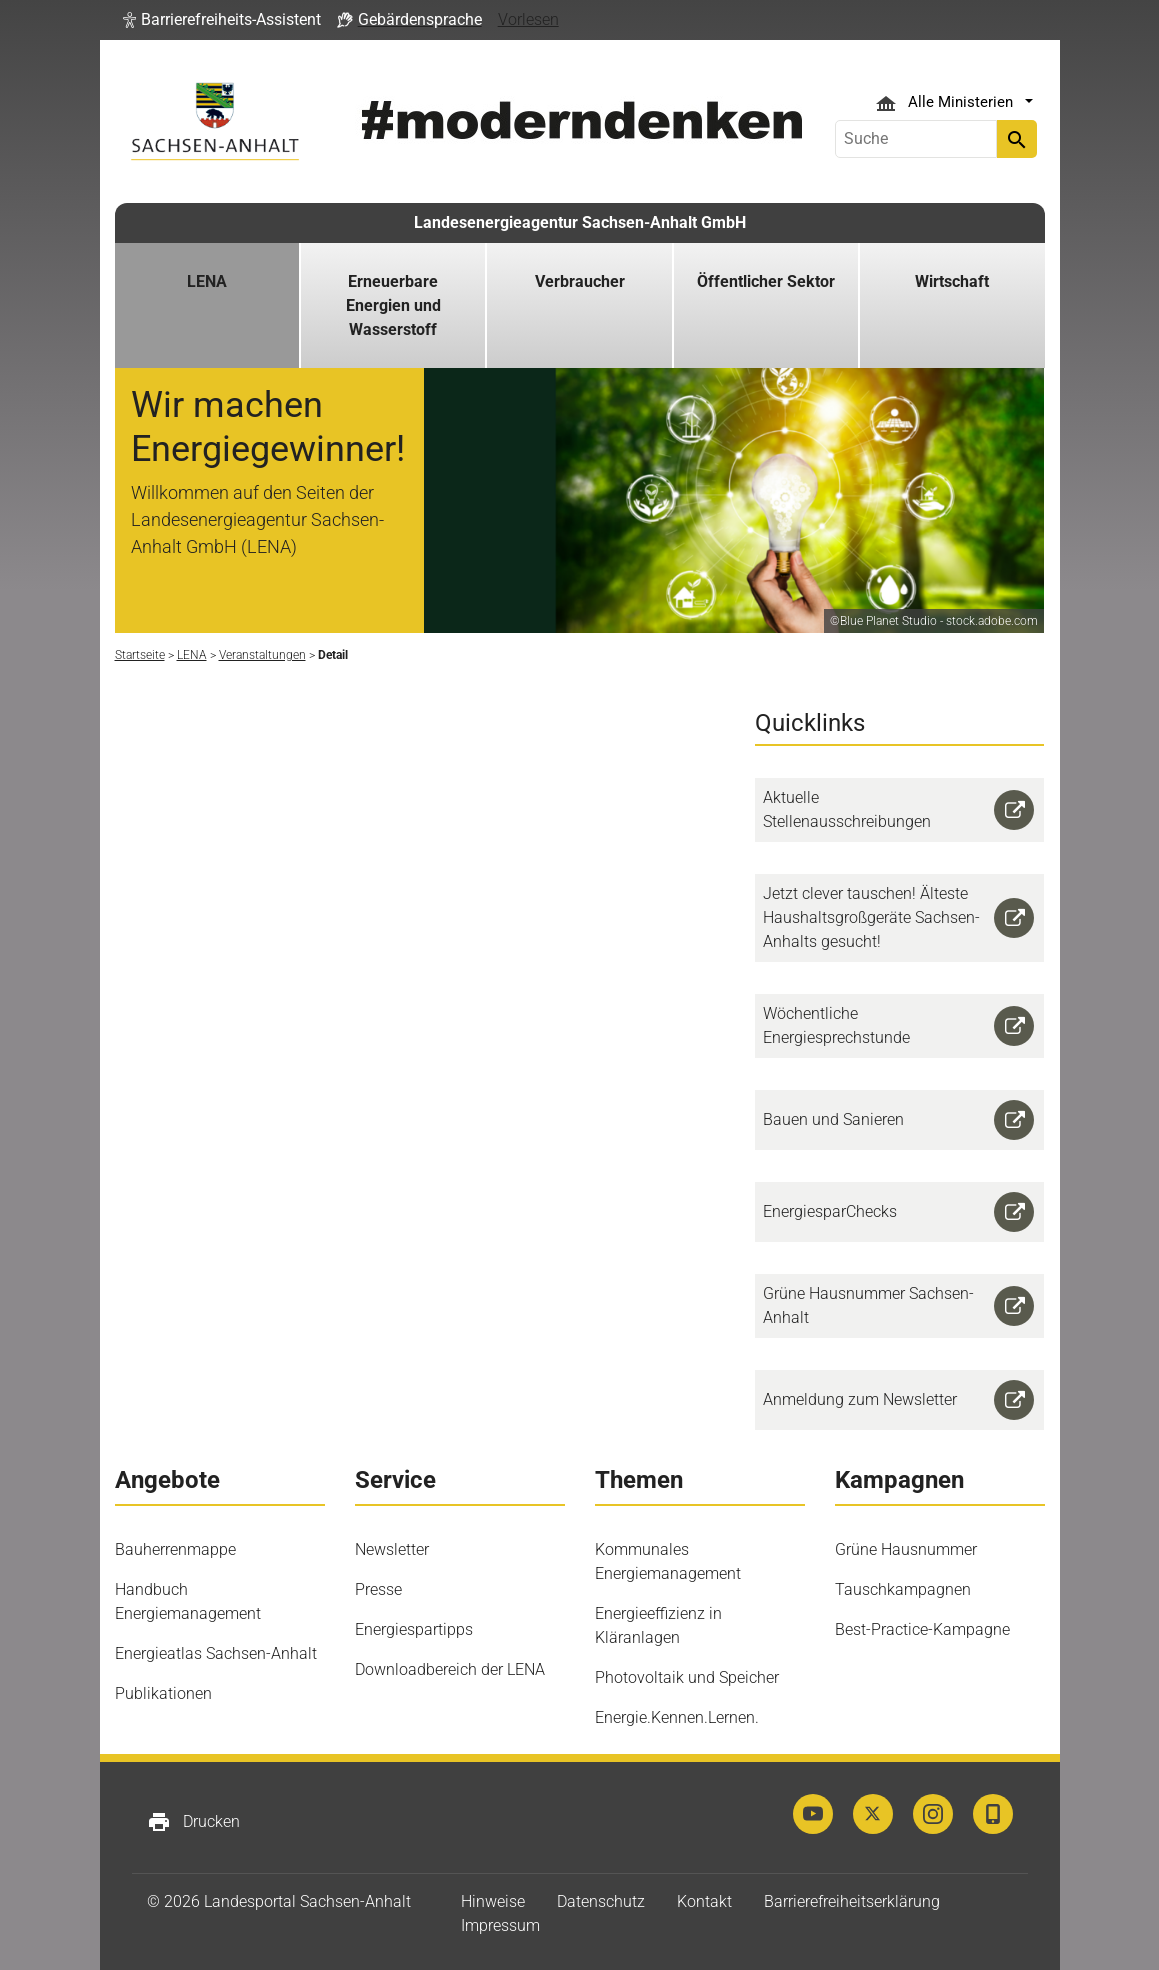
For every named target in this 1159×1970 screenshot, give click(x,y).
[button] (222, 20)
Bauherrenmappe (175, 1549)
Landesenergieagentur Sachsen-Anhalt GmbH (580, 222)
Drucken (193, 1822)
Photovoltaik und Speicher (687, 1677)
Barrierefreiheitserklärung (852, 1901)
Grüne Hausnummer (906, 1549)
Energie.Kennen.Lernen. (677, 1717)
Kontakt (704, 1901)
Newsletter (392, 1549)
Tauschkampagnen (903, 1589)
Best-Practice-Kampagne (922, 1629)
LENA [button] (207, 281)
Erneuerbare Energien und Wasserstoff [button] (393, 305)
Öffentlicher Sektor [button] (766, 281)
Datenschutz (601, 1901)
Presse (378, 1589)
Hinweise (493, 1901)
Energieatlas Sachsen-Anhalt (216, 1653)
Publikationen (163, 1693)
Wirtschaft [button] (952, 281)
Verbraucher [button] (580, 281)
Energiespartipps (414, 1629)
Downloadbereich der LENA (450, 1669)
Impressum (500, 1925)
